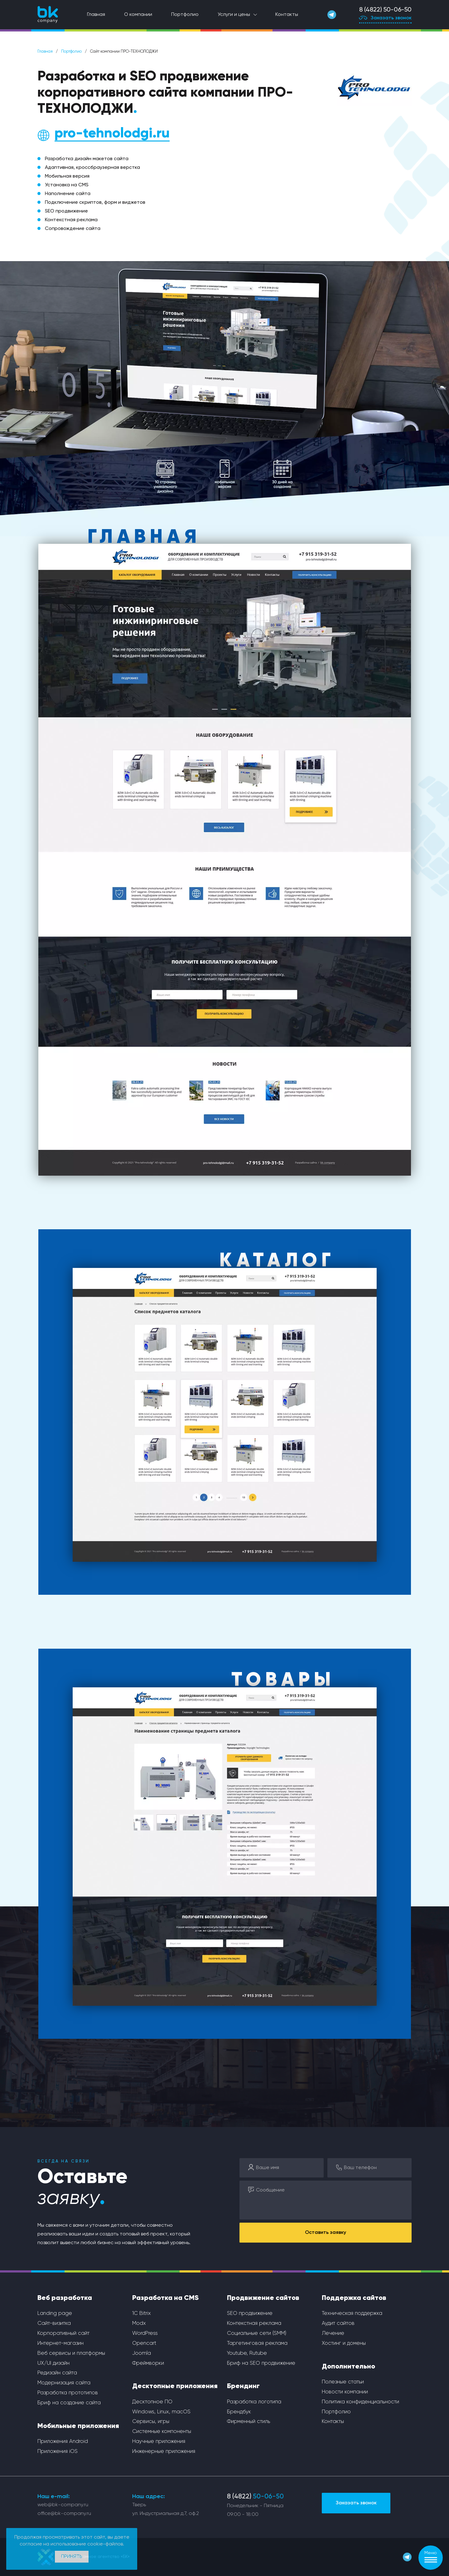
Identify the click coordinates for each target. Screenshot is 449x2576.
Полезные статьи (343, 2382)
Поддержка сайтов (354, 2298)
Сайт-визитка (54, 2323)
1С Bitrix (141, 2313)
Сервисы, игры (150, 2421)
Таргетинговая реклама (257, 2343)
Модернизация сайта (63, 2383)
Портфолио (185, 14)
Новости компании (345, 2392)
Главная (96, 14)
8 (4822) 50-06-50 (385, 10)
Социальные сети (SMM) (256, 2333)
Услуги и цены (234, 14)
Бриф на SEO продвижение (261, 2363)
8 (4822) (255, 2496)
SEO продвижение (250, 2313)
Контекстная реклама (254, 2323)
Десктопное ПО (152, 2402)
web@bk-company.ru (62, 2504)
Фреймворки (148, 2363)
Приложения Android (62, 2441)
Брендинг (243, 2386)
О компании (138, 14)
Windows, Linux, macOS (161, 2412)
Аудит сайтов (338, 2323)
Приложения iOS (57, 2451)
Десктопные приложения (175, 2386)
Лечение (333, 2333)
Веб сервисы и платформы (71, 2353)
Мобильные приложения (78, 2426)
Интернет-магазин (60, 2343)
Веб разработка (64, 2298)
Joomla (141, 2353)
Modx (139, 2323)
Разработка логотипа (254, 2402)
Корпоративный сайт (63, 2333)
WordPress (145, 2333)
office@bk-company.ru (64, 2513)
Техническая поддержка (352, 2313)
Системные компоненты (161, 2431)
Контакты (286, 14)
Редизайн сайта (57, 2373)
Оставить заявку (325, 2232)
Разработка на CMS (165, 2298)
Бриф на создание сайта (69, 2403)
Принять (71, 2556)
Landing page (54, 2313)
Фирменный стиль (248, 2421)
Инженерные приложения (163, 2451)
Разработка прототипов (67, 2393)
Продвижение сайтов (263, 2298)
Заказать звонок (385, 18)
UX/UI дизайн (53, 2363)
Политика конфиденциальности (360, 2402)
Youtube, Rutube (247, 2353)
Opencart (144, 2343)
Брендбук (239, 2412)
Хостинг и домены (344, 2343)
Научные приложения (158, 2441)
